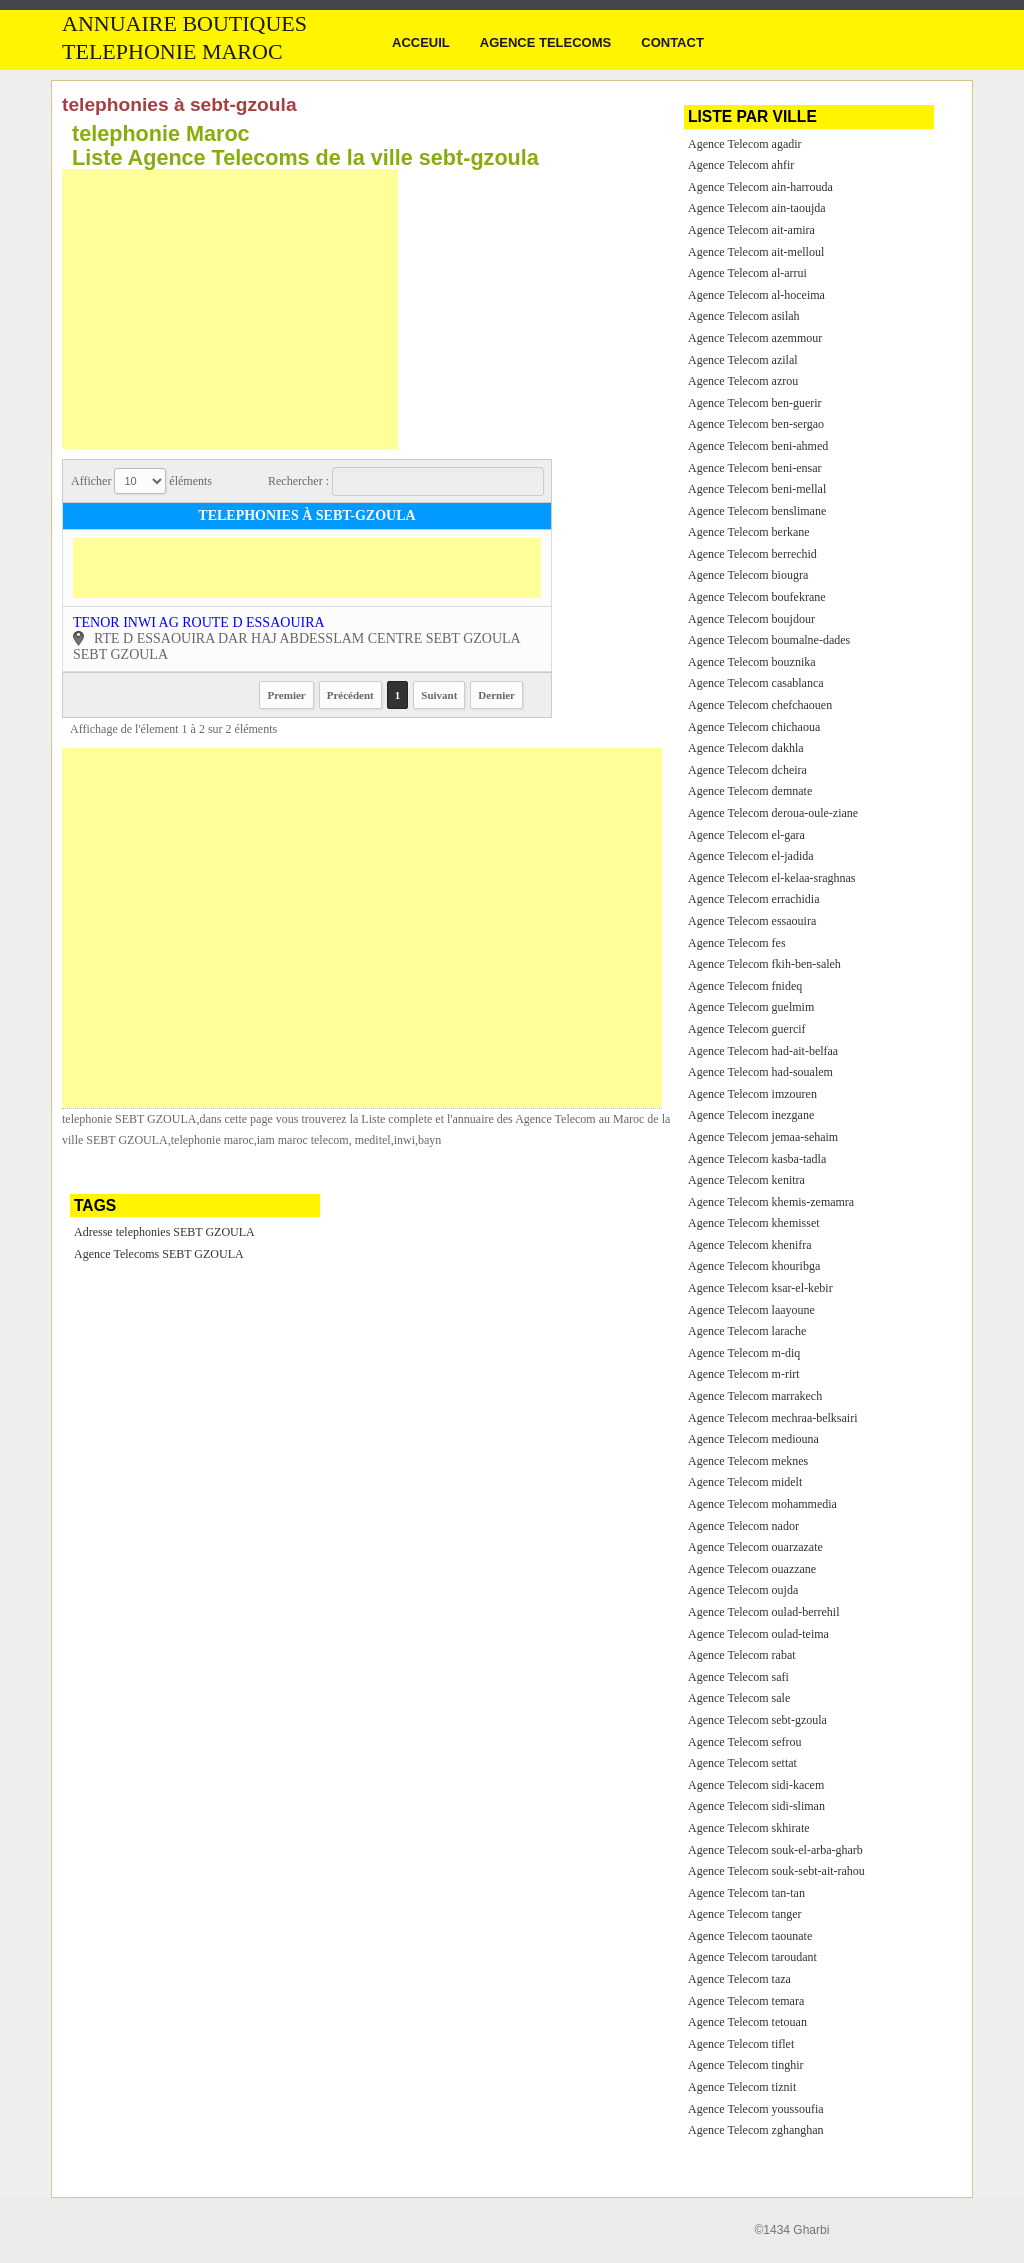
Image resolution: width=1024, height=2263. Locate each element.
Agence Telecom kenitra (746, 1180)
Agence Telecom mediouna (753, 1439)
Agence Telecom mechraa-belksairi (773, 1418)
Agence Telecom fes (737, 943)
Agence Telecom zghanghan (756, 2130)
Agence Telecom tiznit (742, 2087)
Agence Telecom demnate (750, 791)
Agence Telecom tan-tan (746, 1893)
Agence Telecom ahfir (741, 165)
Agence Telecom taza (739, 1979)
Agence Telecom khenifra (750, 1245)
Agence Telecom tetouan (747, 2022)
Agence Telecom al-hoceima (756, 295)
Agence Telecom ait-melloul (756, 252)
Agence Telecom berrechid (752, 554)
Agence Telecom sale (739, 1698)
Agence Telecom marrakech (755, 1396)
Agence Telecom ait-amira (751, 230)
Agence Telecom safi (738, 1677)
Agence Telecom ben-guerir (755, 403)
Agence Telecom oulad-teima (758, 1634)
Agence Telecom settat (742, 1763)
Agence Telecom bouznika (752, 662)
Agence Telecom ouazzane (752, 1569)
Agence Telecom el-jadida (751, 856)
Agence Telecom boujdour (751, 619)
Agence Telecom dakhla (746, 748)
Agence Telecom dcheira (747, 770)
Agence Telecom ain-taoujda (757, 208)
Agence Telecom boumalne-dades (769, 640)
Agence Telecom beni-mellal (757, 489)
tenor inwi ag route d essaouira (199, 622)
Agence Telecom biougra (748, 575)
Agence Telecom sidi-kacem (756, 1785)
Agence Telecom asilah (744, 316)
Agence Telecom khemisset (754, 1223)
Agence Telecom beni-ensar (755, 468)
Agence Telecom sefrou (745, 1742)
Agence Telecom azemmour (755, 338)
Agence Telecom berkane (749, 532)
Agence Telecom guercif (747, 1029)
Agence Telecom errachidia (754, 899)
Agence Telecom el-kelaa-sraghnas (772, 878)
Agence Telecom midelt (745, 1482)
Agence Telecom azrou (743, 381)
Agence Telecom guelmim (751, 1007)
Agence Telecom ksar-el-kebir (760, 1288)
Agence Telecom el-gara (746, 835)
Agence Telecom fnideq (745, 986)
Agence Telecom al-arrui (747, 273)
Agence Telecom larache (747, 1331)
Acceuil (421, 42)
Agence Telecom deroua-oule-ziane (773, 813)
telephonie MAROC (172, 52)
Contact (672, 42)
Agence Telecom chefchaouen (760, 705)
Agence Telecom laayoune (751, 1310)
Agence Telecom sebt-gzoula (757, 1720)
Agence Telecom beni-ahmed (758, 446)
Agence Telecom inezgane (751, 1115)
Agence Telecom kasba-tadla (757, 1159)
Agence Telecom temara (746, 2001)
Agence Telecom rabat (742, 1655)
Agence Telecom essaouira (752, 921)
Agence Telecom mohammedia (762, 1504)
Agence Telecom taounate (750, 1936)
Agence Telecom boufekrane (757, 597)
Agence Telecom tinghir (746, 2065)
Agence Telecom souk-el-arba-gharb (775, 1850)
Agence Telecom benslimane (757, 511)
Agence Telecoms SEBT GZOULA (159, 1254)
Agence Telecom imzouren (752, 1094)
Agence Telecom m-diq (744, 1353)
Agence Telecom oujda (743, 1590)
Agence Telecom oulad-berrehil (764, 1612)
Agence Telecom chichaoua (754, 727)
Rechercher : (406, 481)
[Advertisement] (230, 309)
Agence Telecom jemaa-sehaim (763, 1137)
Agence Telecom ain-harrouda (760, 187)
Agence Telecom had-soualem (760, 1072)
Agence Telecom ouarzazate (755, 1547)
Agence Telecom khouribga (754, 1266)
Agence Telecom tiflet (741, 2044)
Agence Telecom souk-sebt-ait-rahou (776, 1871)
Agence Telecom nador (743, 1526)
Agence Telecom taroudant (752, 1957)
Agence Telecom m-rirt (744, 1374)
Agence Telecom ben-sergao (756, 424)
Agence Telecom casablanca (756, 683)
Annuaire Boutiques (184, 24)
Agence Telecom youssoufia (756, 2109)
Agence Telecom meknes (748, 1461)
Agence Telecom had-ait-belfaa (763, 1051)
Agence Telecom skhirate (749, 1828)
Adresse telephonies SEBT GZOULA (164, 1232)
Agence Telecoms (545, 42)
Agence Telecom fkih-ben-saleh (764, 964)
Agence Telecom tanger (745, 1914)
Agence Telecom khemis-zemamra (771, 1202)
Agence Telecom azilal (743, 360)
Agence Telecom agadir (745, 144)
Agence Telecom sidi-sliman (756, 1806)
